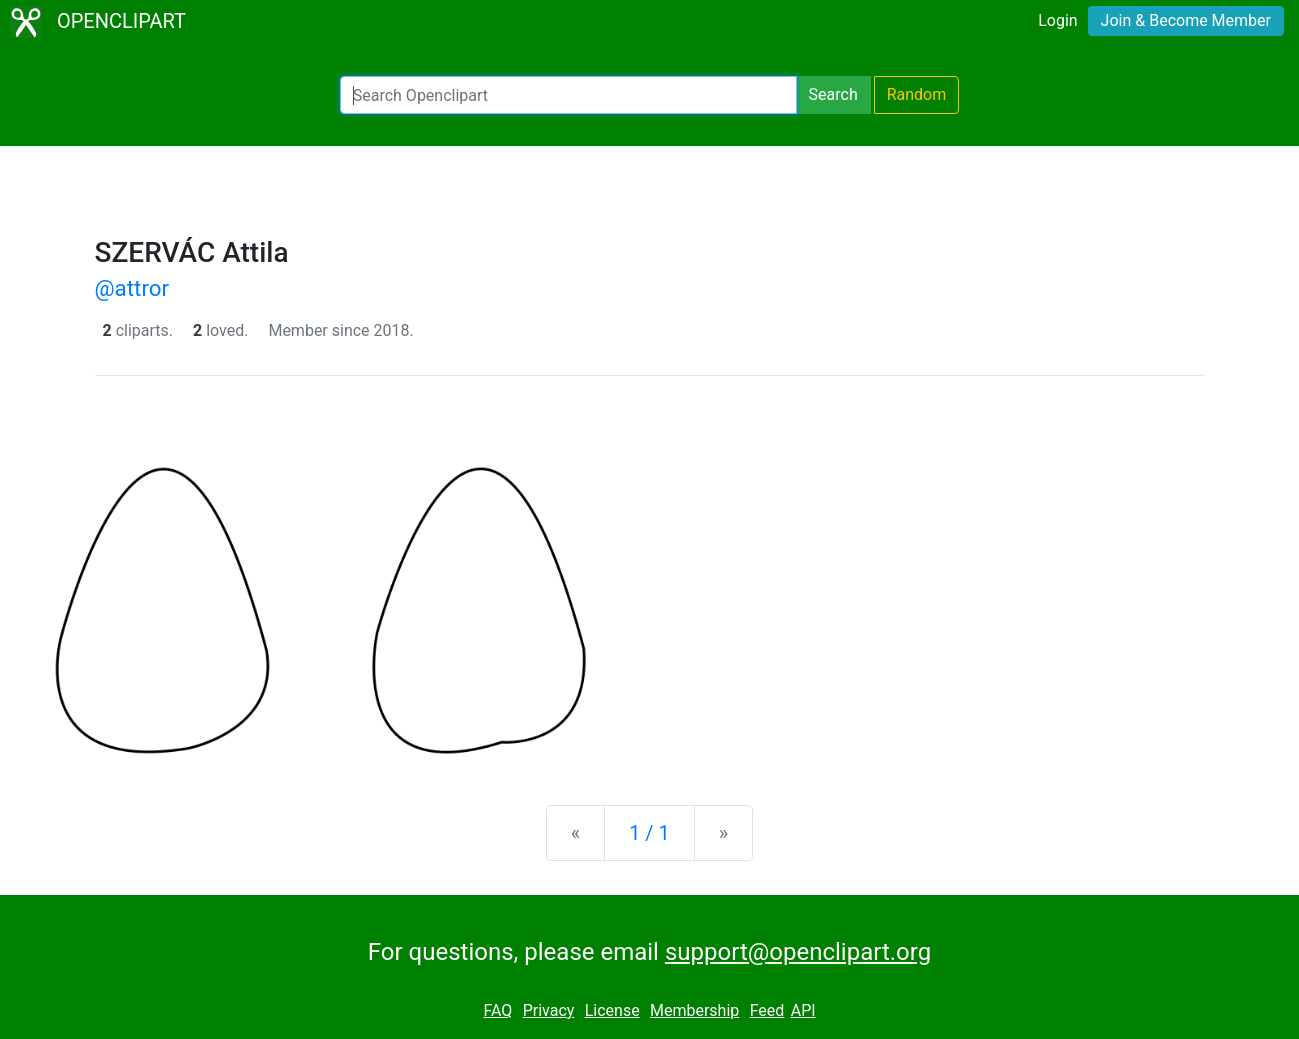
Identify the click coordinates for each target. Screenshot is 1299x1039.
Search (833, 94)
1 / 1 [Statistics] (649, 833)
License (612, 1010)
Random (917, 94)
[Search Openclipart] (568, 95)
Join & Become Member (1186, 20)
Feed (767, 1010)
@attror (132, 288)
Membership (694, 1010)
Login (1057, 20)
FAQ (497, 1010)
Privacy (549, 1010)
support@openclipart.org (798, 952)
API (803, 1010)
